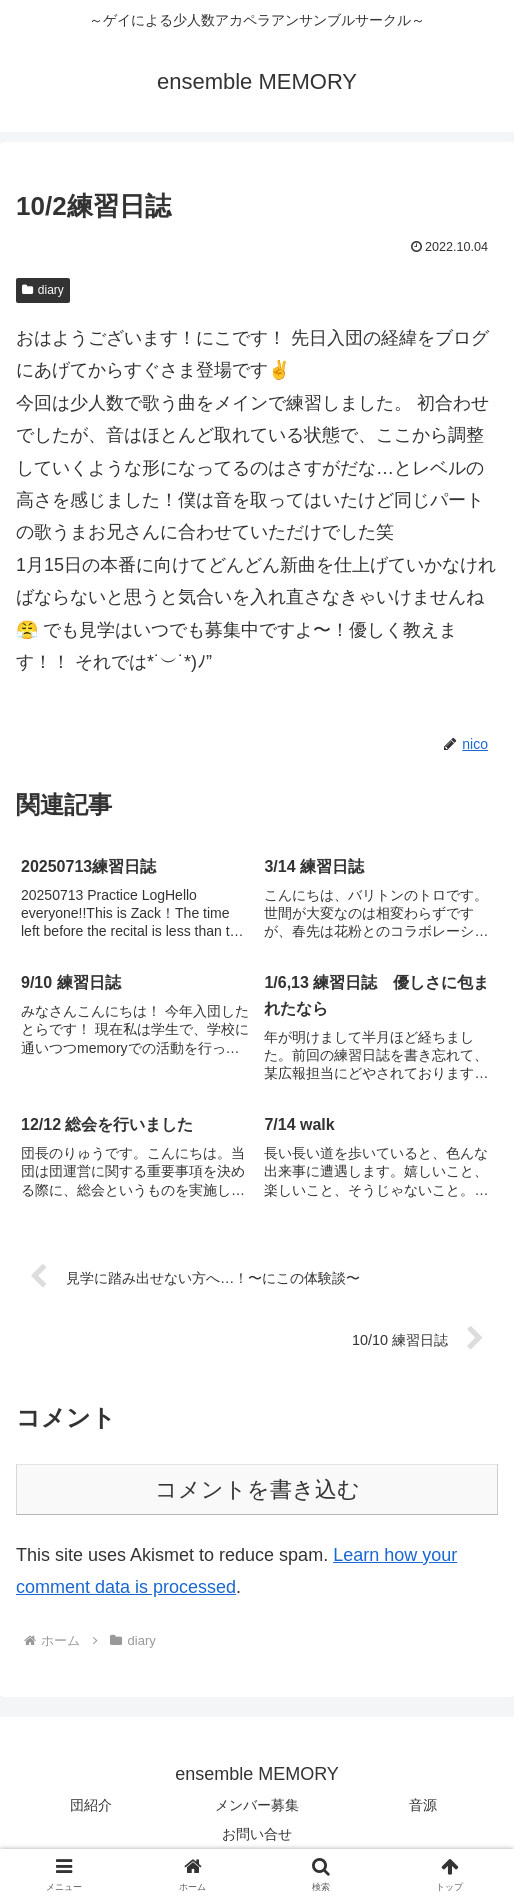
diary (43, 290)
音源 (423, 1805)
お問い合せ (257, 1834)
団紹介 (91, 1805)
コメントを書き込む (257, 1489)
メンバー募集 (257, 1805)
